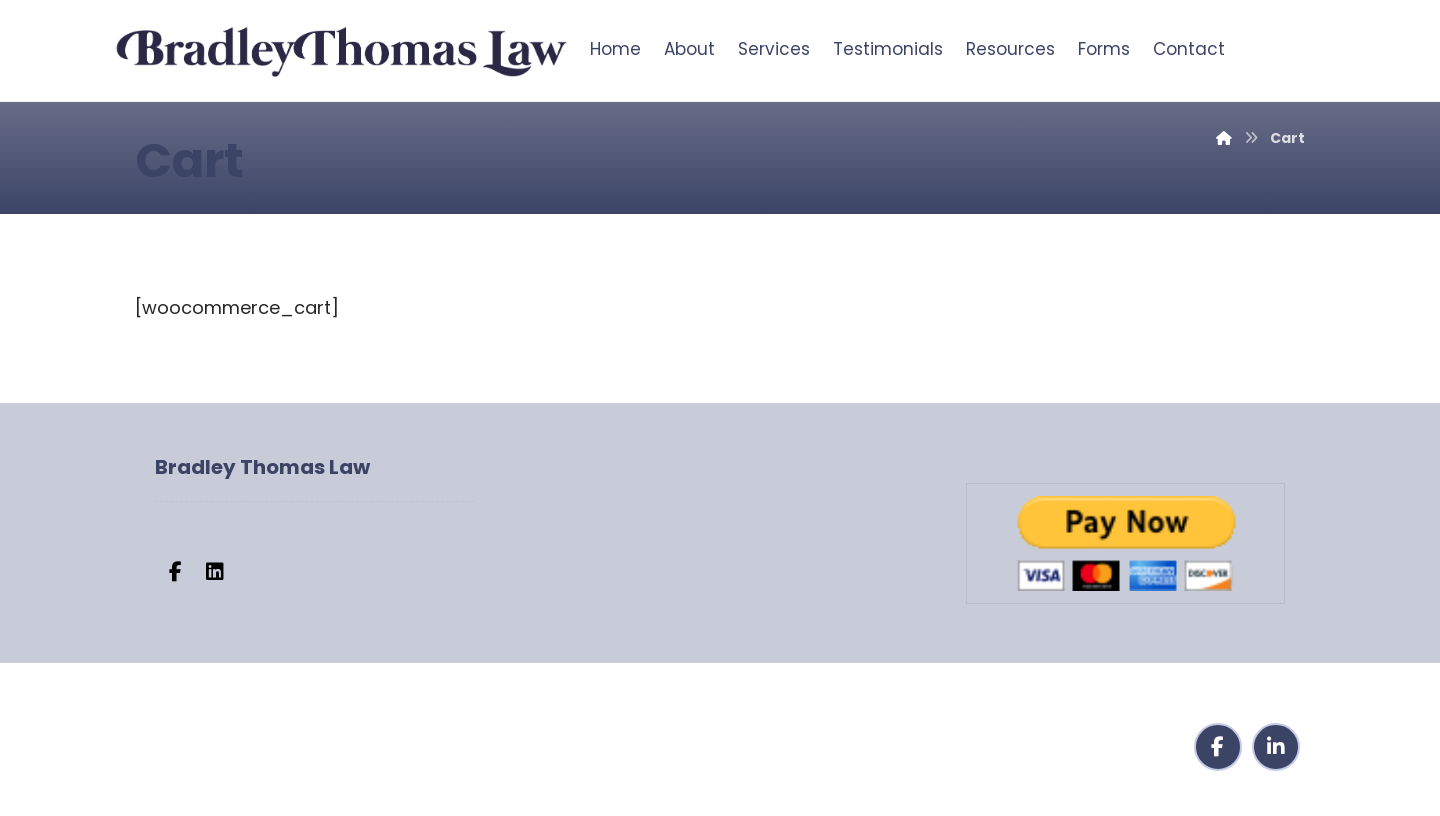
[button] (175, 572)
